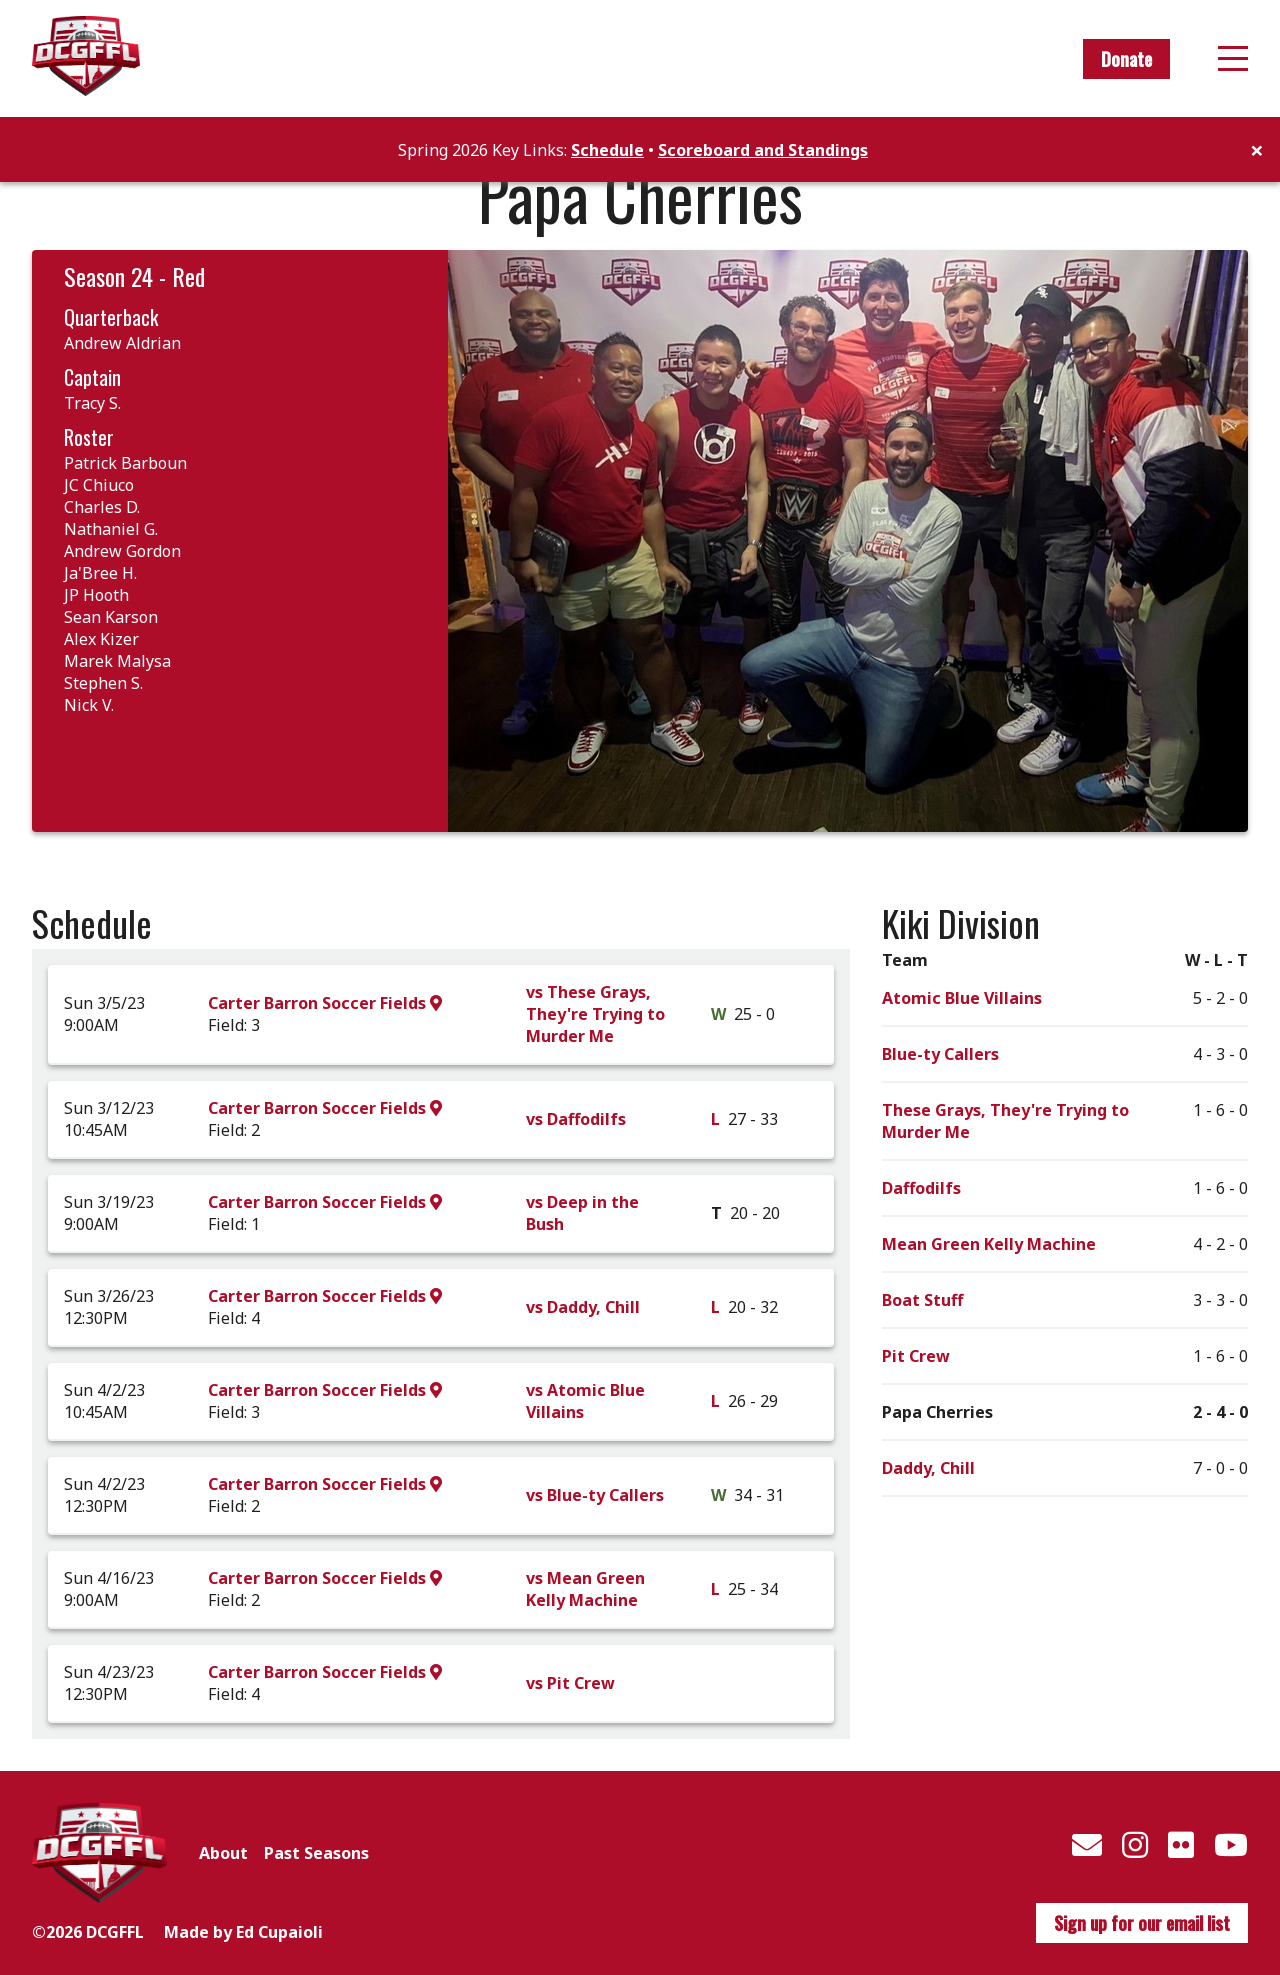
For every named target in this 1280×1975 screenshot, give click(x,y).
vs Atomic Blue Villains (585, 1401)
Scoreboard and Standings (763, 150)
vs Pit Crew (570, 1683)
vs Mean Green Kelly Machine (585, 1589)
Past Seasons (316, 1853)
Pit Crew (916, 1356)
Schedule (607, 150)
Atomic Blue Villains (962, 998)
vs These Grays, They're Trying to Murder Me (595, 1014)
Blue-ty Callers (940, 1054)
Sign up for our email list (1142, 1923)
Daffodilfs (921, 1188)
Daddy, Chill (928, 1468)
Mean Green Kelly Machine (989, 1244)
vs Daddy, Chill (583, 1307)
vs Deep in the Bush (582, 1213)
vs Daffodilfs (576, 1119)
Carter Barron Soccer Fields (325, 1003)
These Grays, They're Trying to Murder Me (1005, 1121)
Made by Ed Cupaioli (243, 1932)
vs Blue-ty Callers (595, 1495)
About (223, 1853)
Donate (1126, 59)
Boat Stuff (922, 1300)
